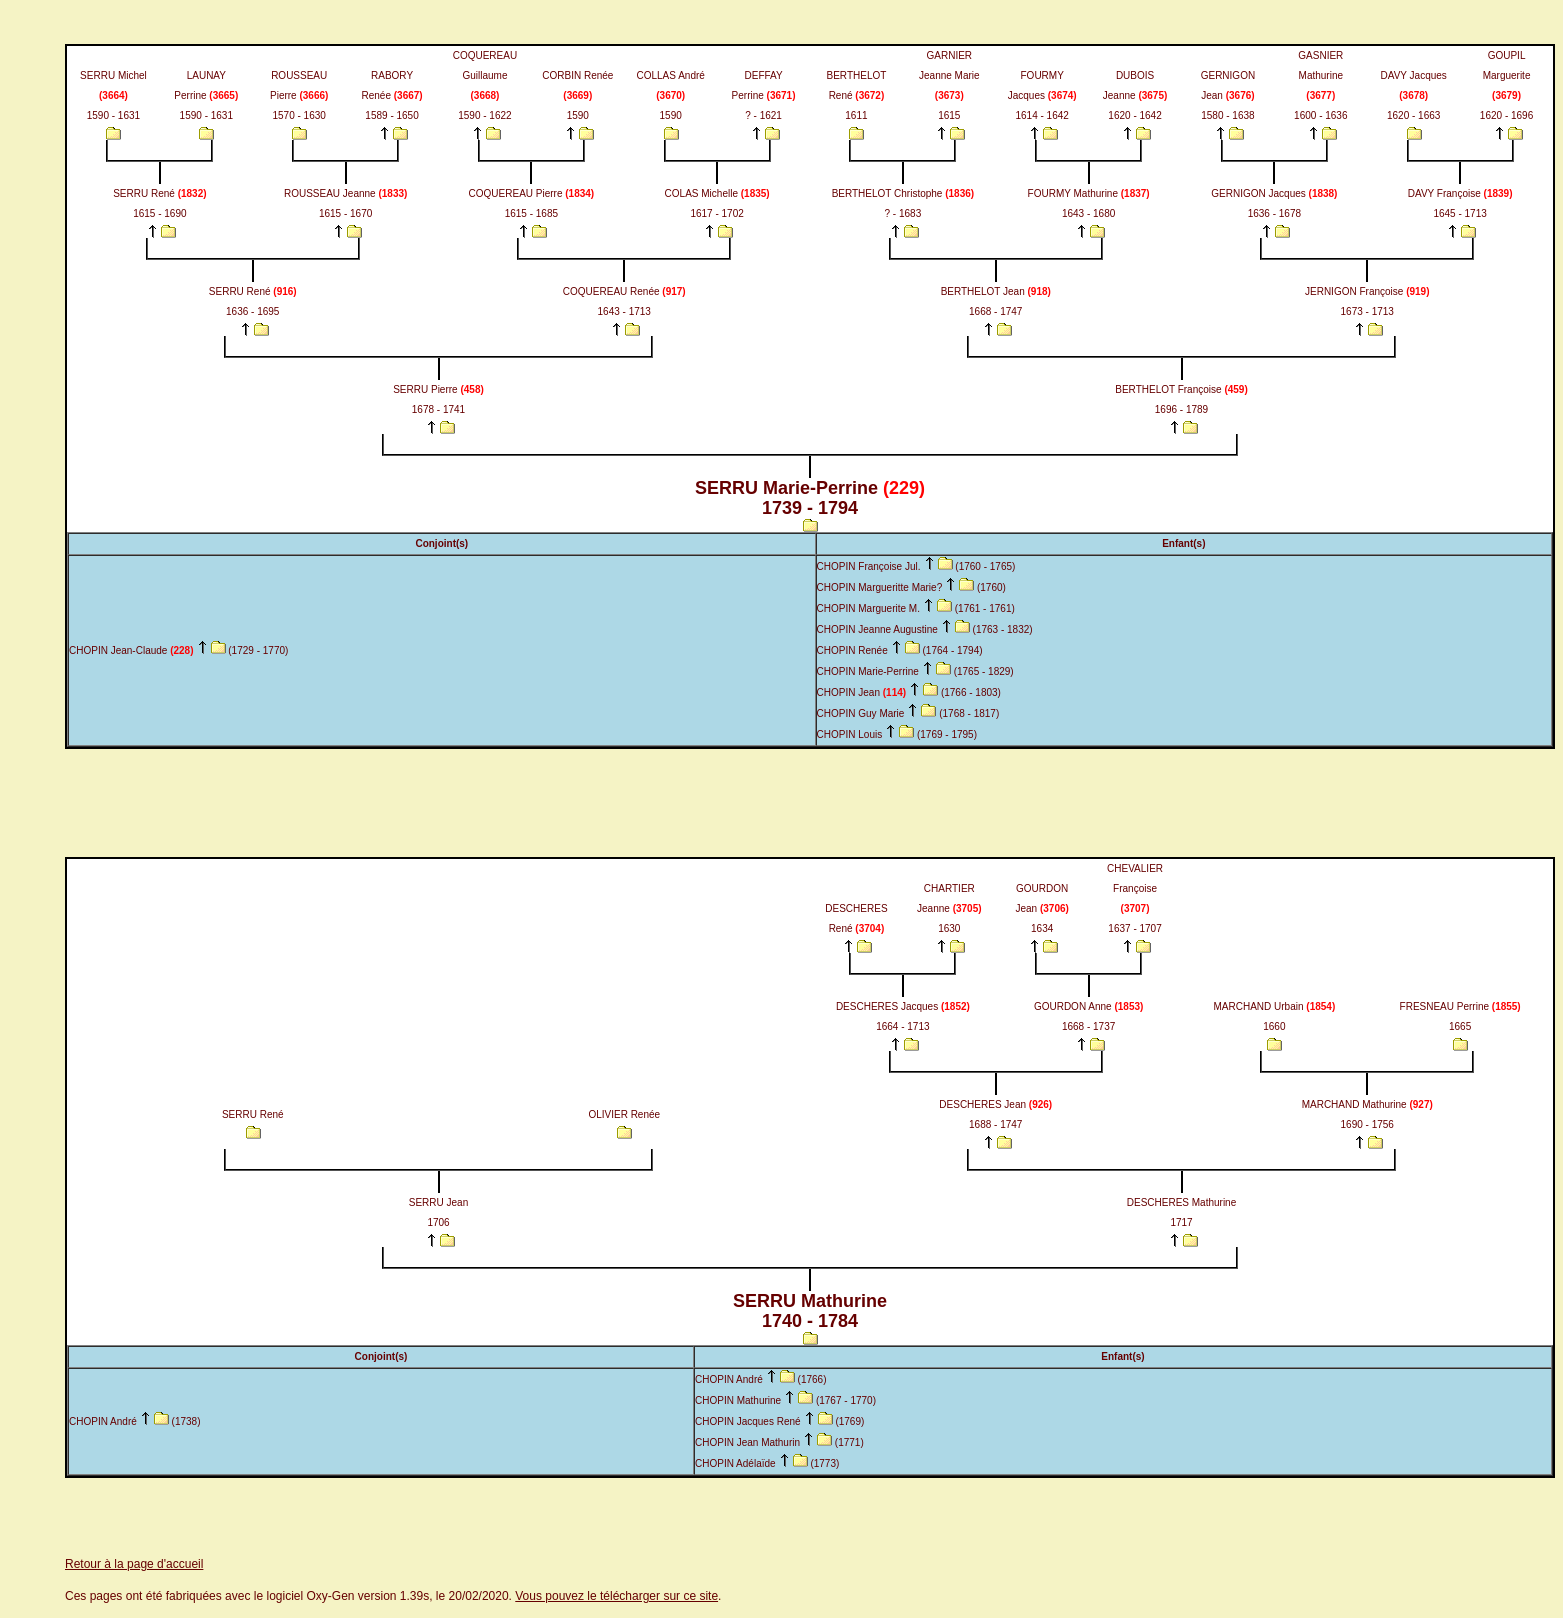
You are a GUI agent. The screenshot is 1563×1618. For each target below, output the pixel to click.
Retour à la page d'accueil (134, 1564)
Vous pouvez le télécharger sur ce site (616, 1596)
